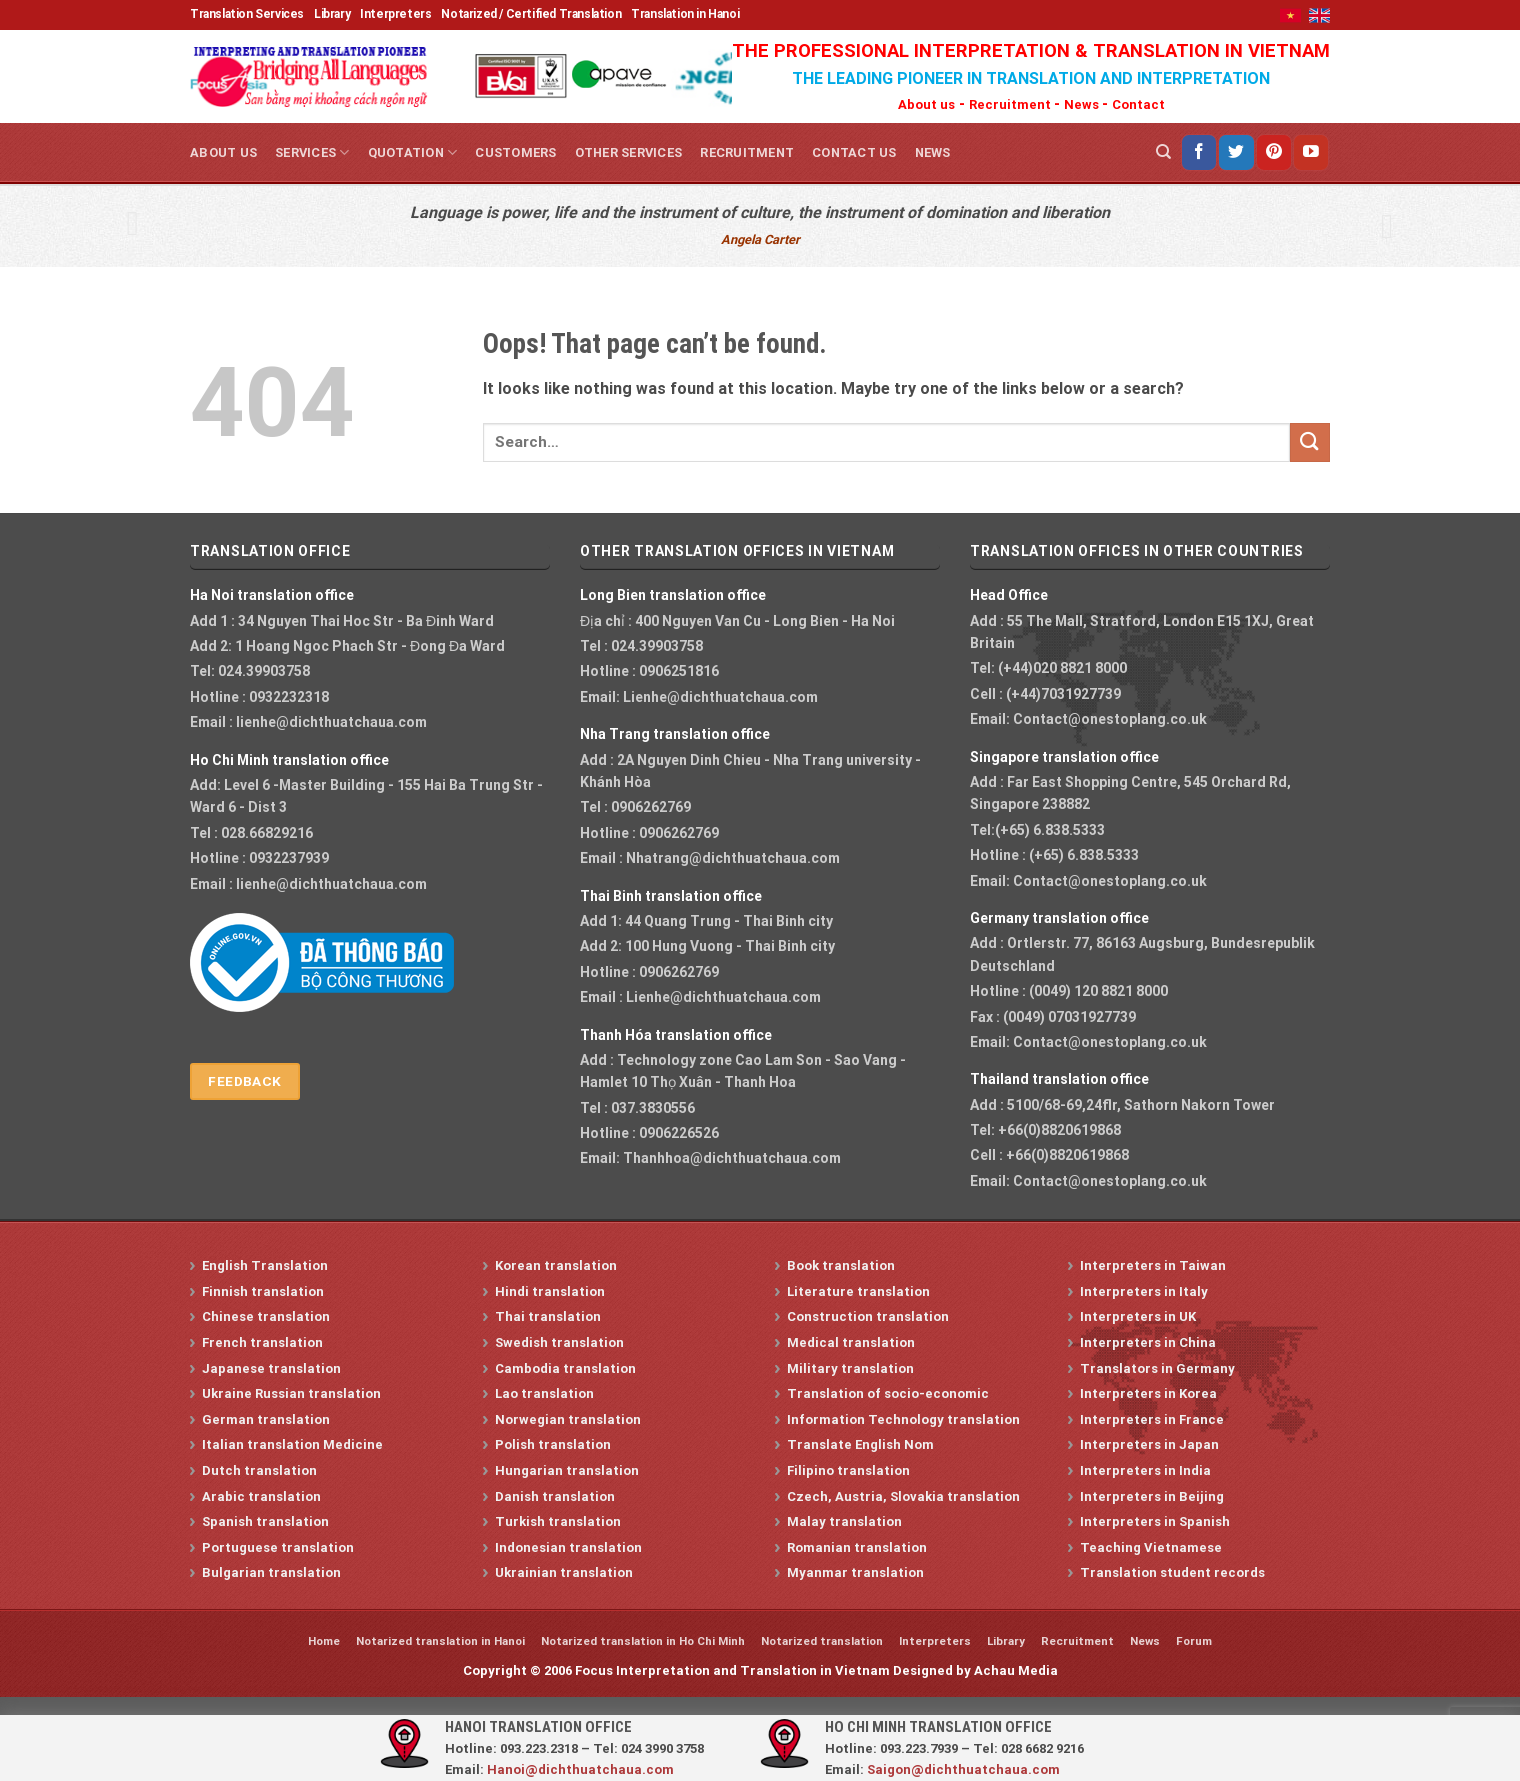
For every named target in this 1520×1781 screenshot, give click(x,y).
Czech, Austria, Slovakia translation (903, 1496)
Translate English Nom (860, 1444)
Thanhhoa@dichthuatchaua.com (732, 1158)
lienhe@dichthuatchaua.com (331, 722)
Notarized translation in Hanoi (440, 1641)
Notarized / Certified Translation (531, 14)
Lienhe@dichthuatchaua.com (720, 697)
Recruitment (1011, 104)
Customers (515, 152)
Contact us (854, 152)
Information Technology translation (903, 1419)
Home (324, 1641)
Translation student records (1172, 1572)
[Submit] (1310, 442)
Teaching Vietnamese (1151, 1547)
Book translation (841, 1265)
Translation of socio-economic (888, 1393)
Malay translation (844, 1521)
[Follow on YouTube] (1311, 152)
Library (332, 14)
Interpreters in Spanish (1155, 1521)
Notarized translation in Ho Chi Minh (643, 1641)
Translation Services (247, 14)
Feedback (244, 1081)
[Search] (1163, 152)
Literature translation (858, 1291)
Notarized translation (822, 1641)
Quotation (413, 152)
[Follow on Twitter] (1236, 152)
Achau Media (1016, 1670)
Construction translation (868, 1316)
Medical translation (851, 1342)
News (1083, 104)
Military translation (850, 1368)
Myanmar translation (855, 1572)
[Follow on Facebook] (1199, 152)
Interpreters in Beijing (1152, 1496)
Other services (629, 152)
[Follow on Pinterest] (1274, 152)
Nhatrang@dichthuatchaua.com (733, 858)
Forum (1194, 1641)
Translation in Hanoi (685, 14)
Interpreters (395, 14)
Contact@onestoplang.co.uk (1110, 719)
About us (926, 104)
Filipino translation (848, 1470)
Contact (1138, 104)
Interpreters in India (1145, 1470)
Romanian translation (857, 1547)
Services (312, 152)
